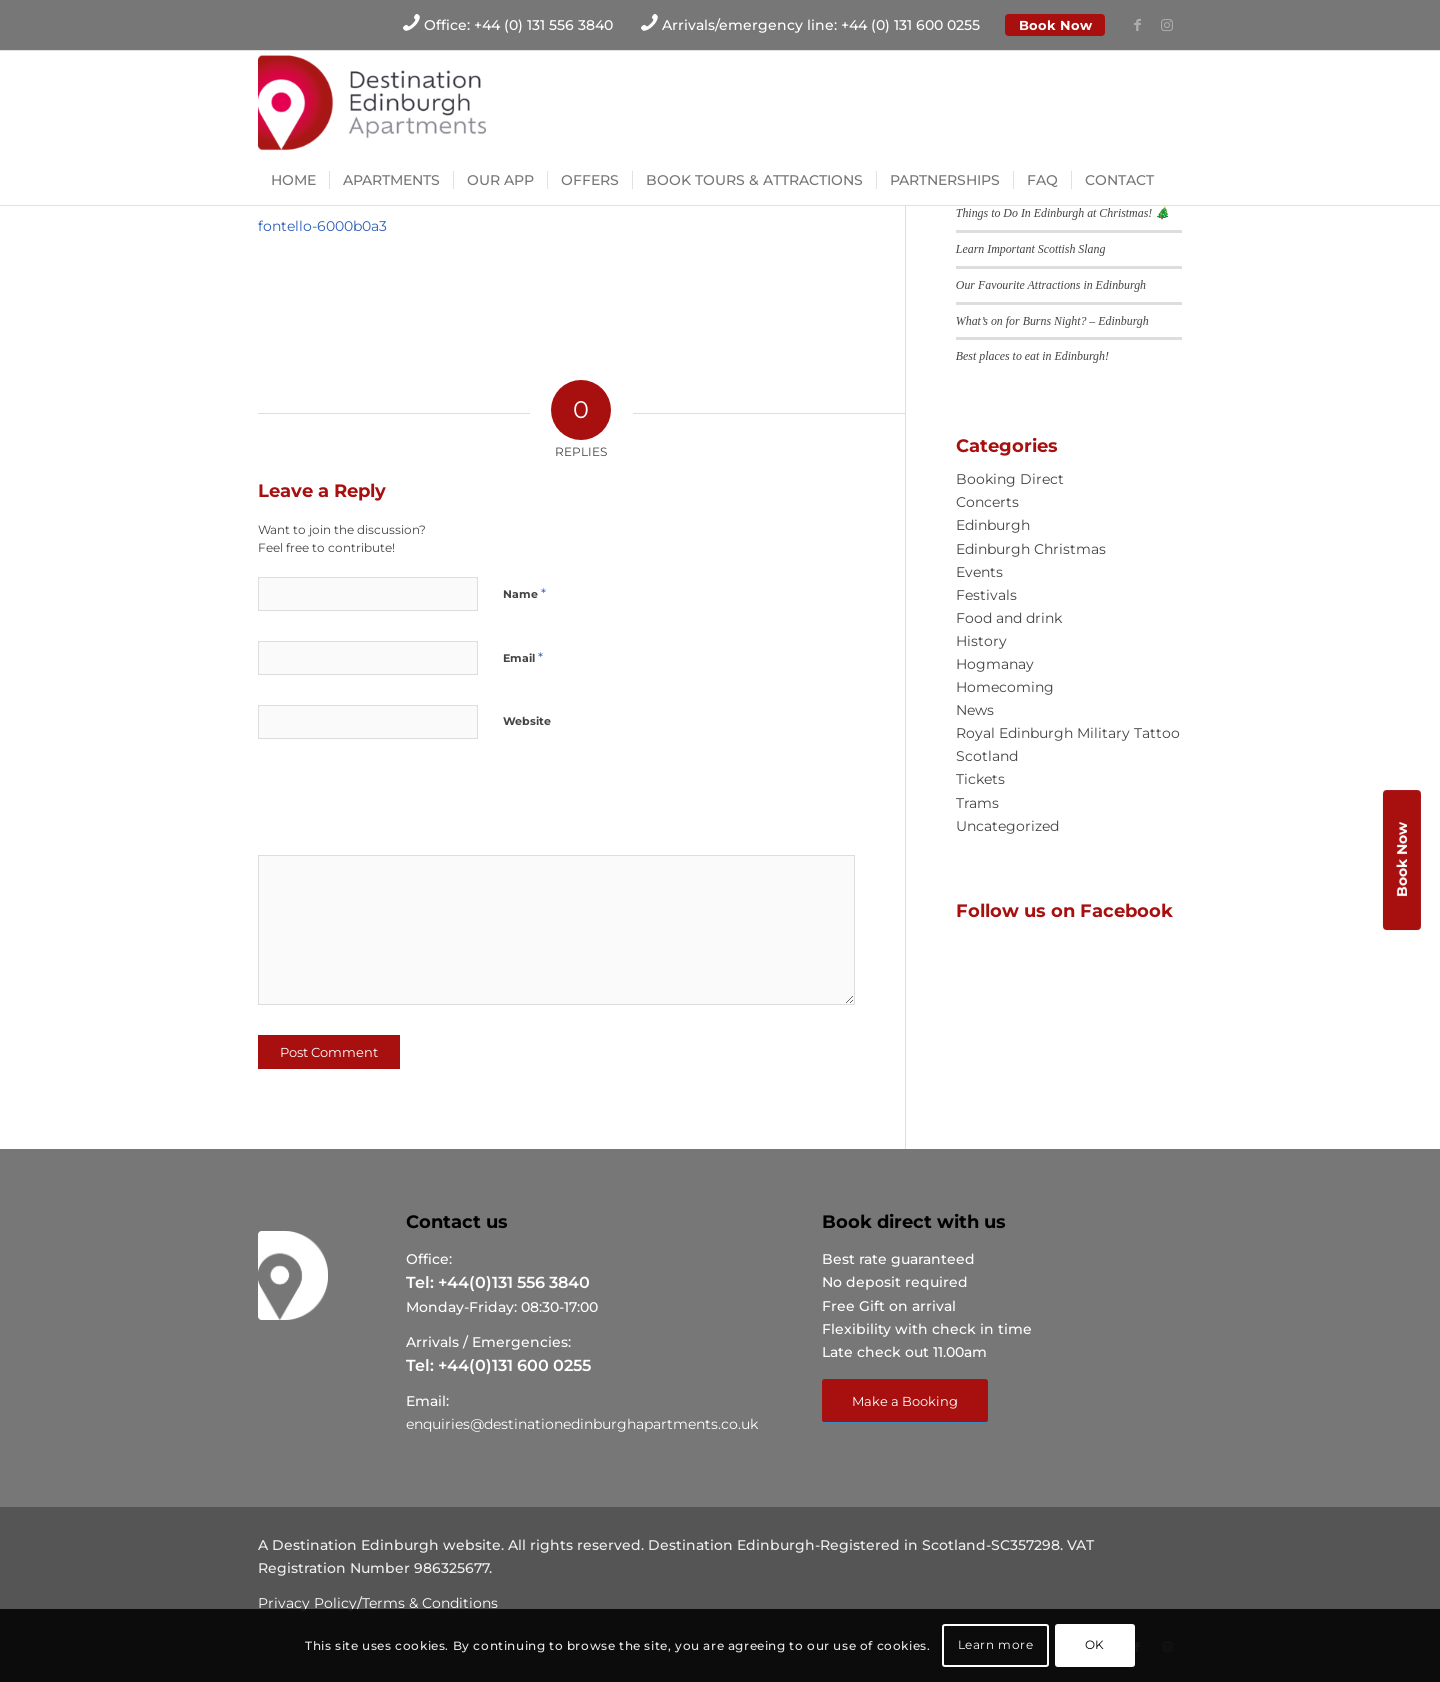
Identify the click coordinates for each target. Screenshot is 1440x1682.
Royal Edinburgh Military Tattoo (1068, 733)
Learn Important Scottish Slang (1031, 249)
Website (527, 721)
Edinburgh (993, 525)
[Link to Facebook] (1137, 25)
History (981, 641)
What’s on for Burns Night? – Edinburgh (1052, 321)
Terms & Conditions (430, 1603)
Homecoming (1005, 687)
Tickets (980, 779)
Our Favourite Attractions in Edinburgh (1051, 285)
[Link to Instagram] (1167, 25)
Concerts (987, 502)
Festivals (986, 595)
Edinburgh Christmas (1031, 549)
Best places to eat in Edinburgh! (1032, 356)
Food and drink (1009, 618)
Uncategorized (1007, 826)
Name (524, 593)
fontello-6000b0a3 (322, 226)
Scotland (987, 756)
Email (523, 657)
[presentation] (395, 804)
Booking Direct (1010, 479)
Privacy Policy (307, 1603)
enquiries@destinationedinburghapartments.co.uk (582, 1424)
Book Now (1055, 25)
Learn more (996, 1644)
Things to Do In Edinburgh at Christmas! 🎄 (1063, 213)
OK (1095, 1644)
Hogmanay (995, 664)
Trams (977, 803)
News (975, 710)
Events (979, 572)
